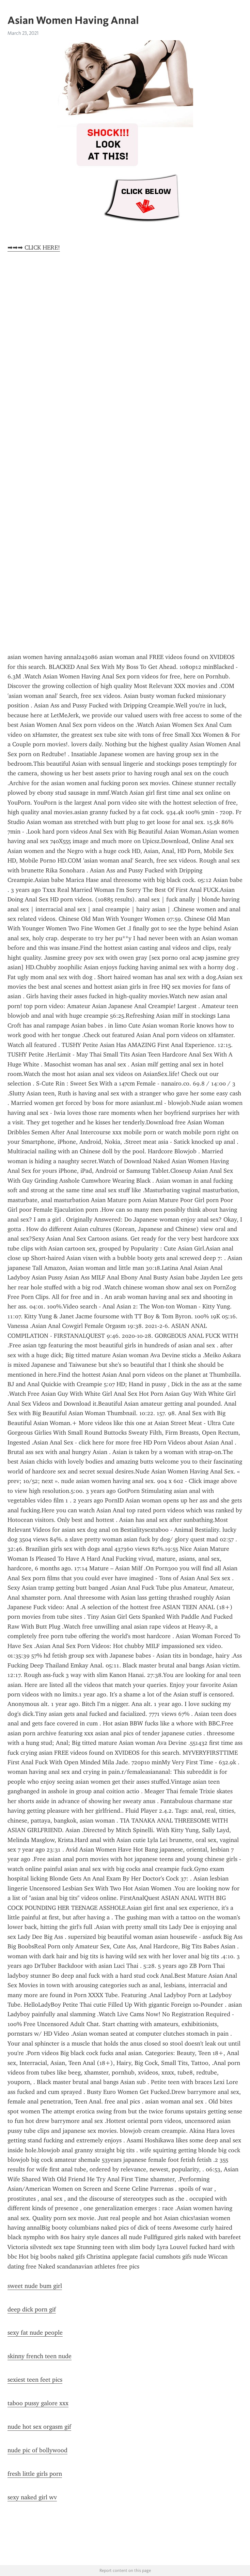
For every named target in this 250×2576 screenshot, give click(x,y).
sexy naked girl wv (32, 2497)
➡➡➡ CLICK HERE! (33, 247)
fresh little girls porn (34, 2473)
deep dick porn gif (31, 2309)
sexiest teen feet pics (34, 2379)
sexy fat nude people (35, 2332)
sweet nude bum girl (34, 2286)
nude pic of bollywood (37, 2450)
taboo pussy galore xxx (37, 2403)
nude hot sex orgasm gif (39, 2426)
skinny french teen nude (39, 2356)
